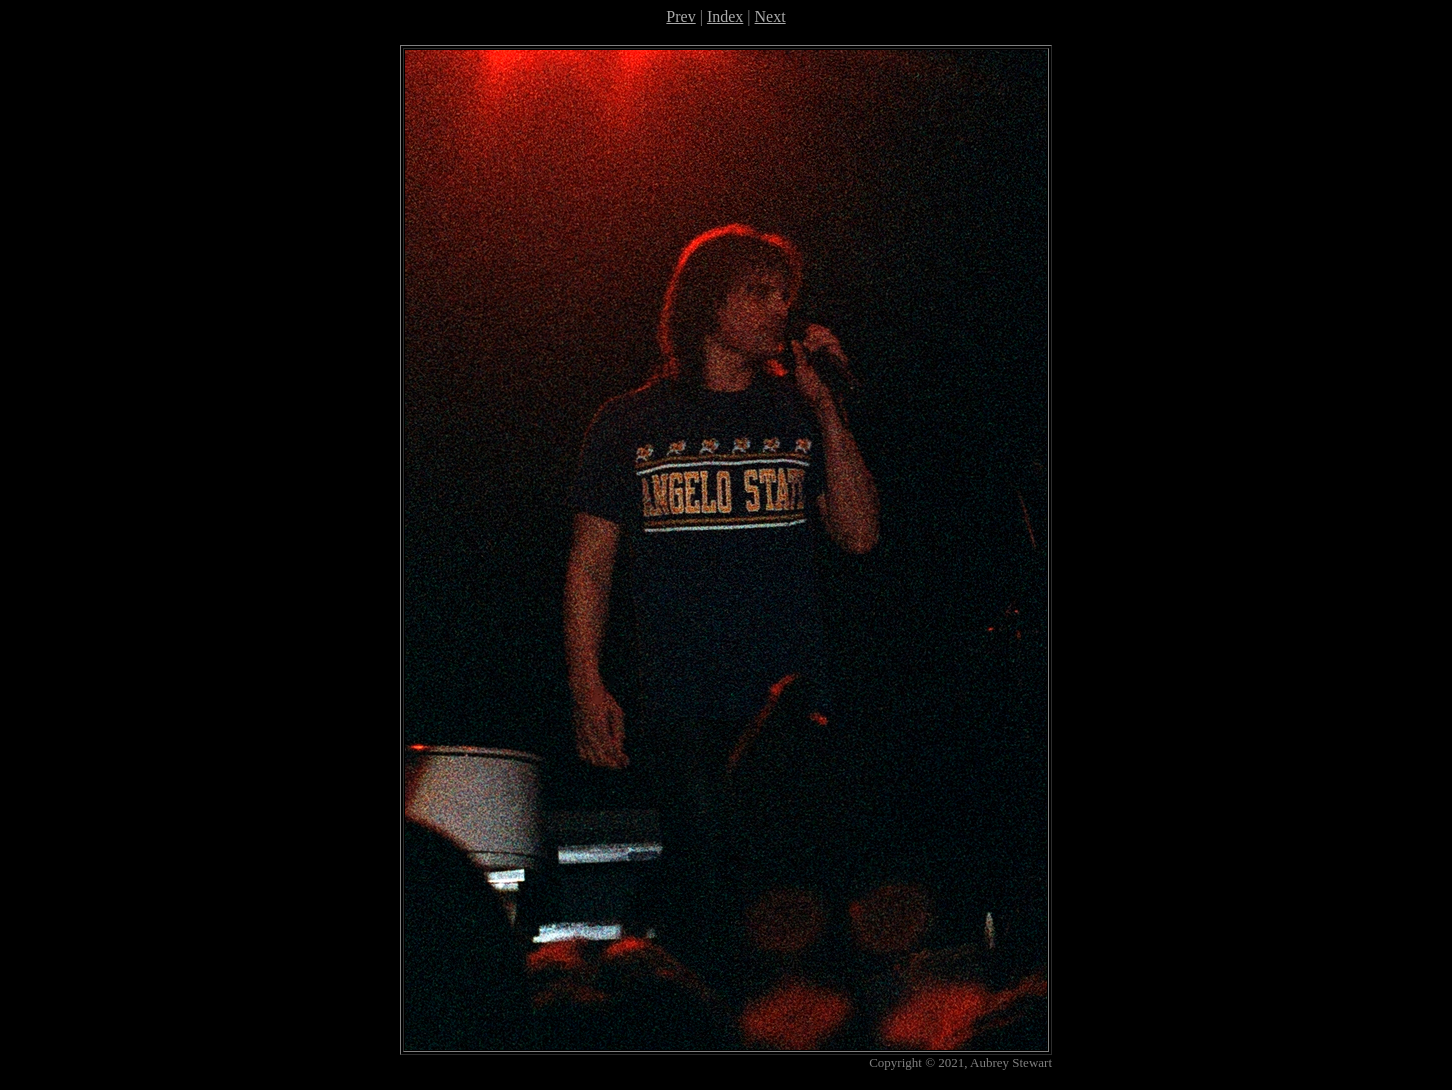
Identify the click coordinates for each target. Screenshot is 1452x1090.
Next (770, 16)
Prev (680, 16)
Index (725, 16)
